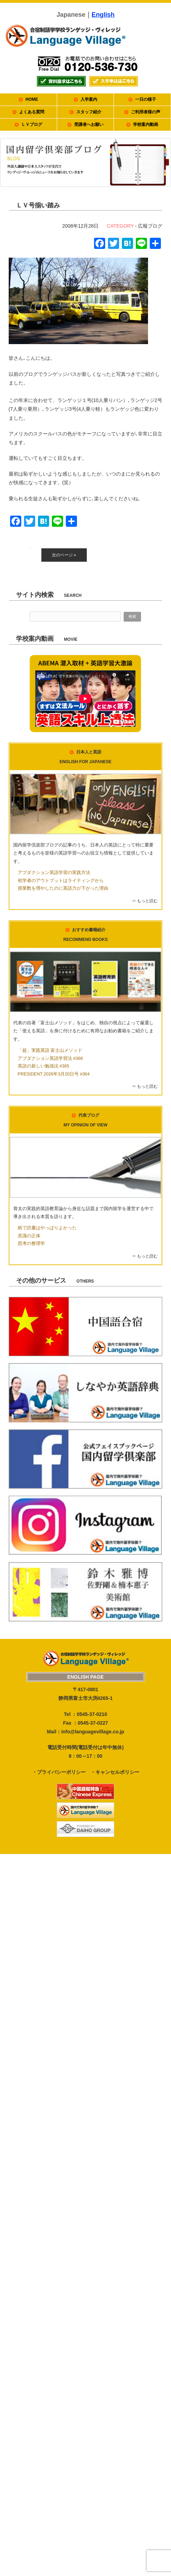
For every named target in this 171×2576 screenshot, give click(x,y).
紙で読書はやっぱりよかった (47, 1227)
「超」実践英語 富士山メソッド (50, 1050)
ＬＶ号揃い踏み (38, 205)
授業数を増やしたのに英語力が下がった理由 (63, 888)
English (103, 14)
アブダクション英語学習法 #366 (50, 1058)
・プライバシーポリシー (59, 1772)
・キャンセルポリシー (115, 1772)
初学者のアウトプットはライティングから (61, 880)
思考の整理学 (31, 1243)
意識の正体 (29, 1235)
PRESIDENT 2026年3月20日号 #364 (54, 1074)
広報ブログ (150, 226)
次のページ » (64, 555)
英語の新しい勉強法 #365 (43, 1066)
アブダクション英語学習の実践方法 (54, 872)
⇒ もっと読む (145, 900)
